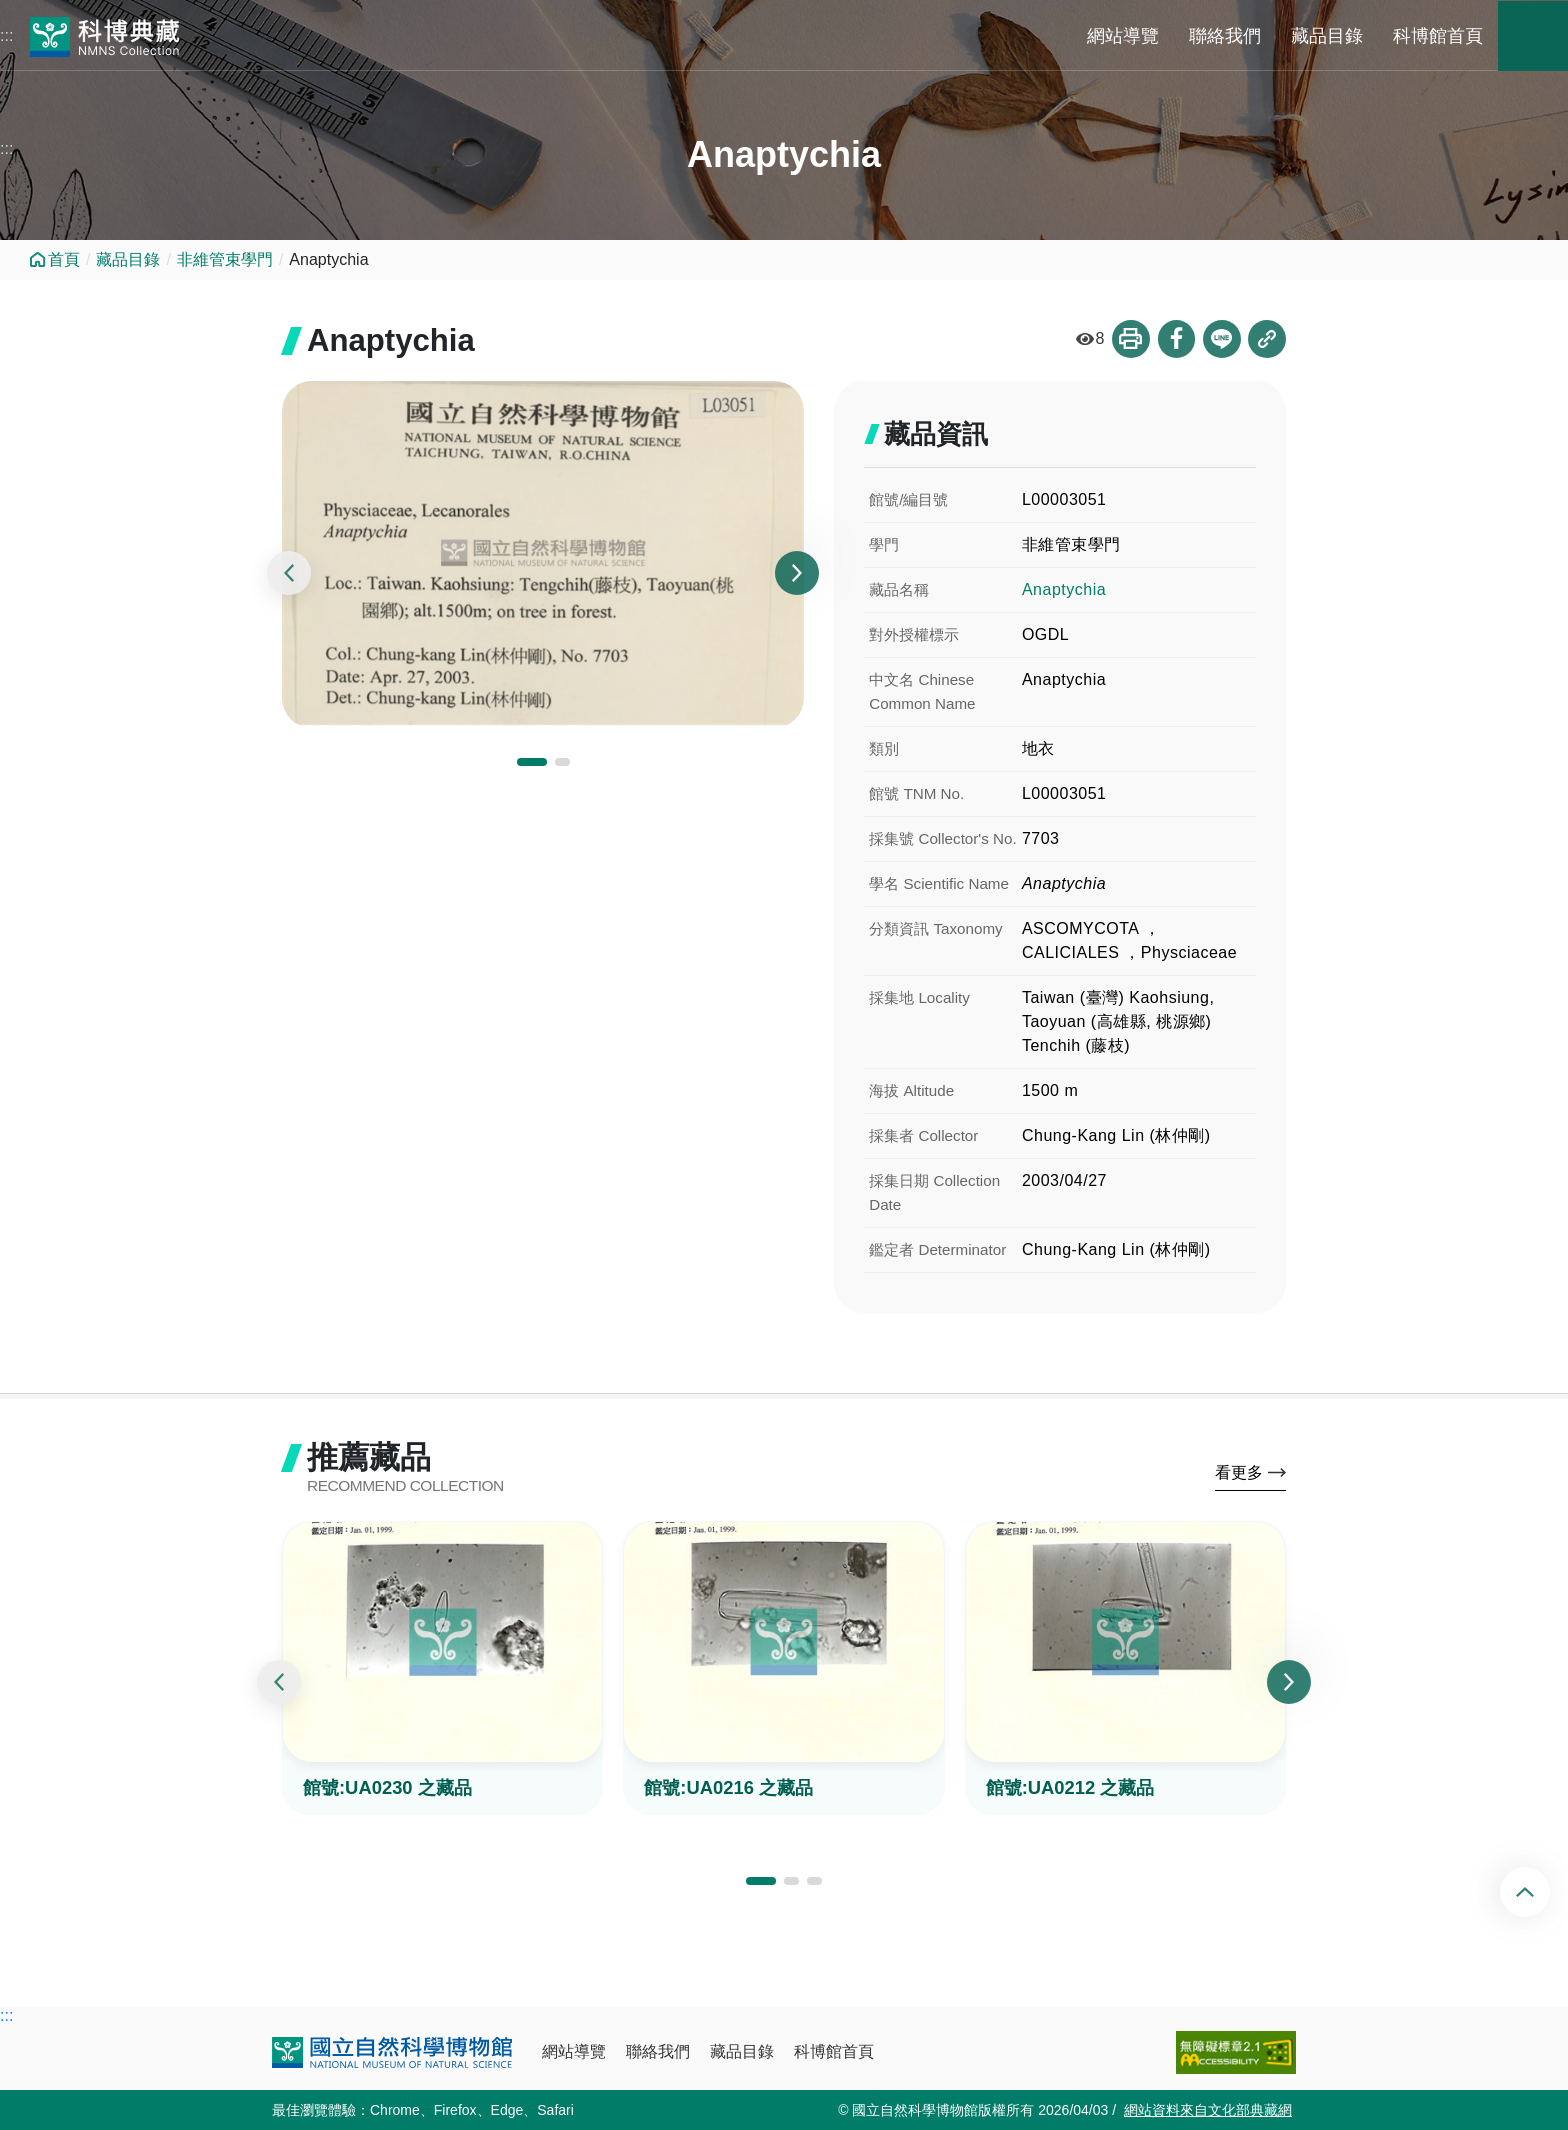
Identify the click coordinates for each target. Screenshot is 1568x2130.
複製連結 (1267, 339)
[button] (532, 763)
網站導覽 (1123, 36)
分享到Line (1221, 339)
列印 (1129, 339)
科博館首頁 (1438, 36)
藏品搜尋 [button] (1533, 36)
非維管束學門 (225, 259)
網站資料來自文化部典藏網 (1208, 2110)
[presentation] (289, 574)
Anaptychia (1064, 589)
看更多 (1239, 1474)
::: (6, 35)
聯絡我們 (1225, 36)
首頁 (64, 259)
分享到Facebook (1175, 339)
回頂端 (1541, 1892)
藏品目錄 (1327, 36)
